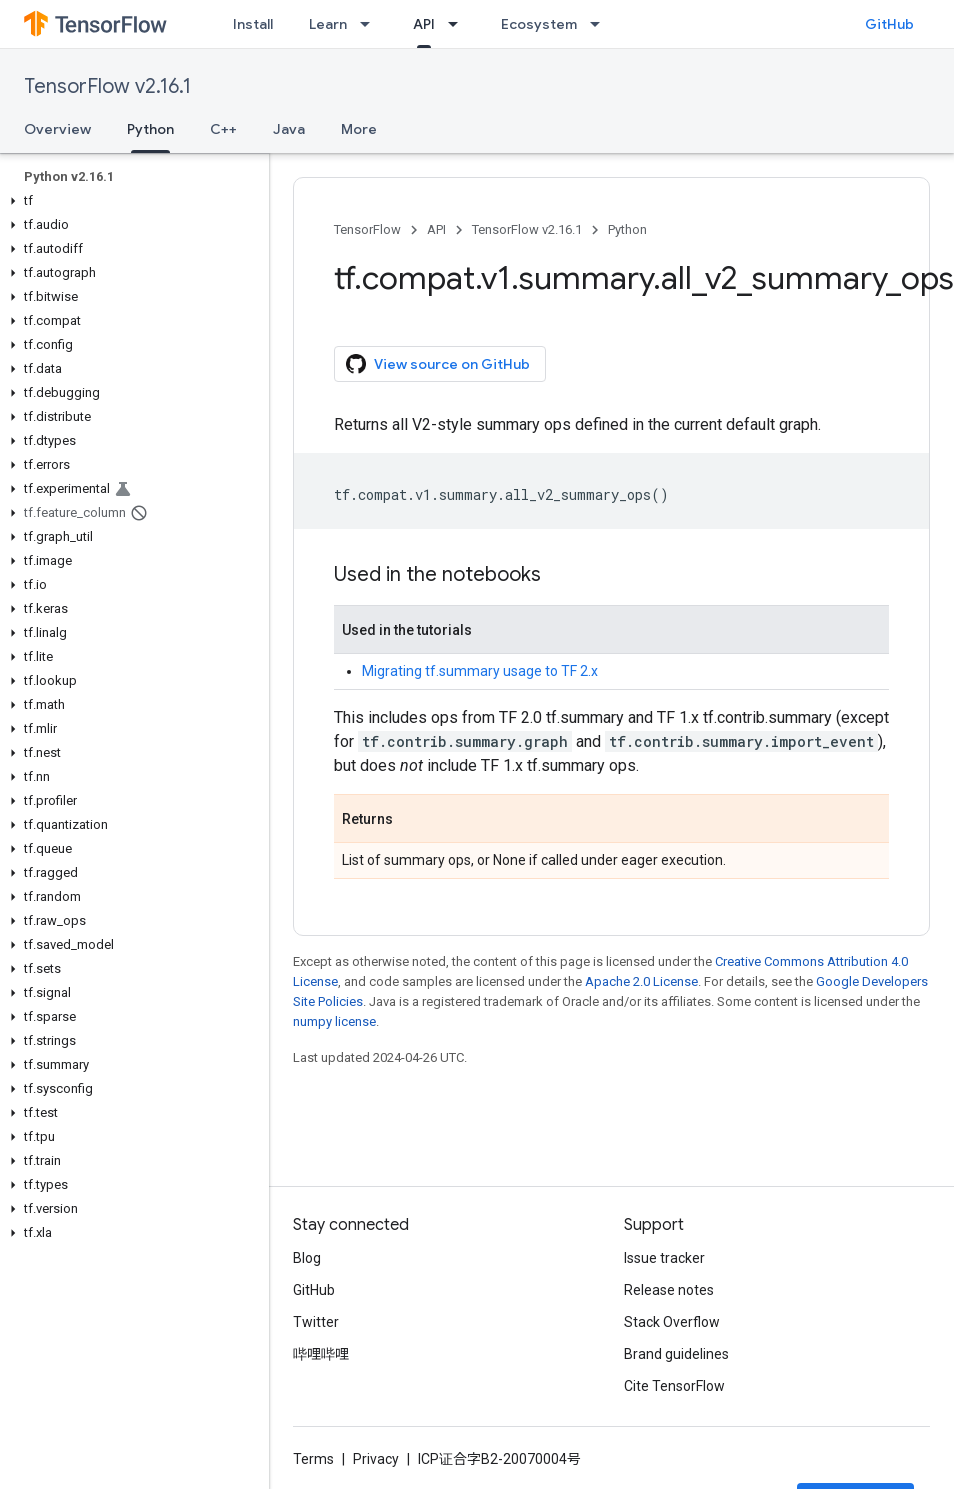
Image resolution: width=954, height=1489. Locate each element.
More (359, 129)
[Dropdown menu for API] (459, 24)
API (436, 229)
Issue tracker (664, 1258)
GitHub (889, 24)
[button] (130, 201)
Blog (307, 1258)
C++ (223, 129)
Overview (57, 129)
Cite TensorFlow (674, 1386)
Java (289, 129)
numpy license (334, 1021)
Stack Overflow (672, 1322)
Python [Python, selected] (150, 129)
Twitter (316, 1322)
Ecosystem (539, 24)
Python (627, 229)
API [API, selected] (424, 24)
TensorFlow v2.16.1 (107, 86)
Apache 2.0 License (641, 981)
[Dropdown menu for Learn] (371, 24)
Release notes (669, 1290)
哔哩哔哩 (321, 1354)
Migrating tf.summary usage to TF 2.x (480, 671)
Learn (328, 24)
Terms (313, 1459)
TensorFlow (367, 229)
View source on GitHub (438, 364)
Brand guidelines (676, 1354)
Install (253, 24)
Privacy (376, 1459)
